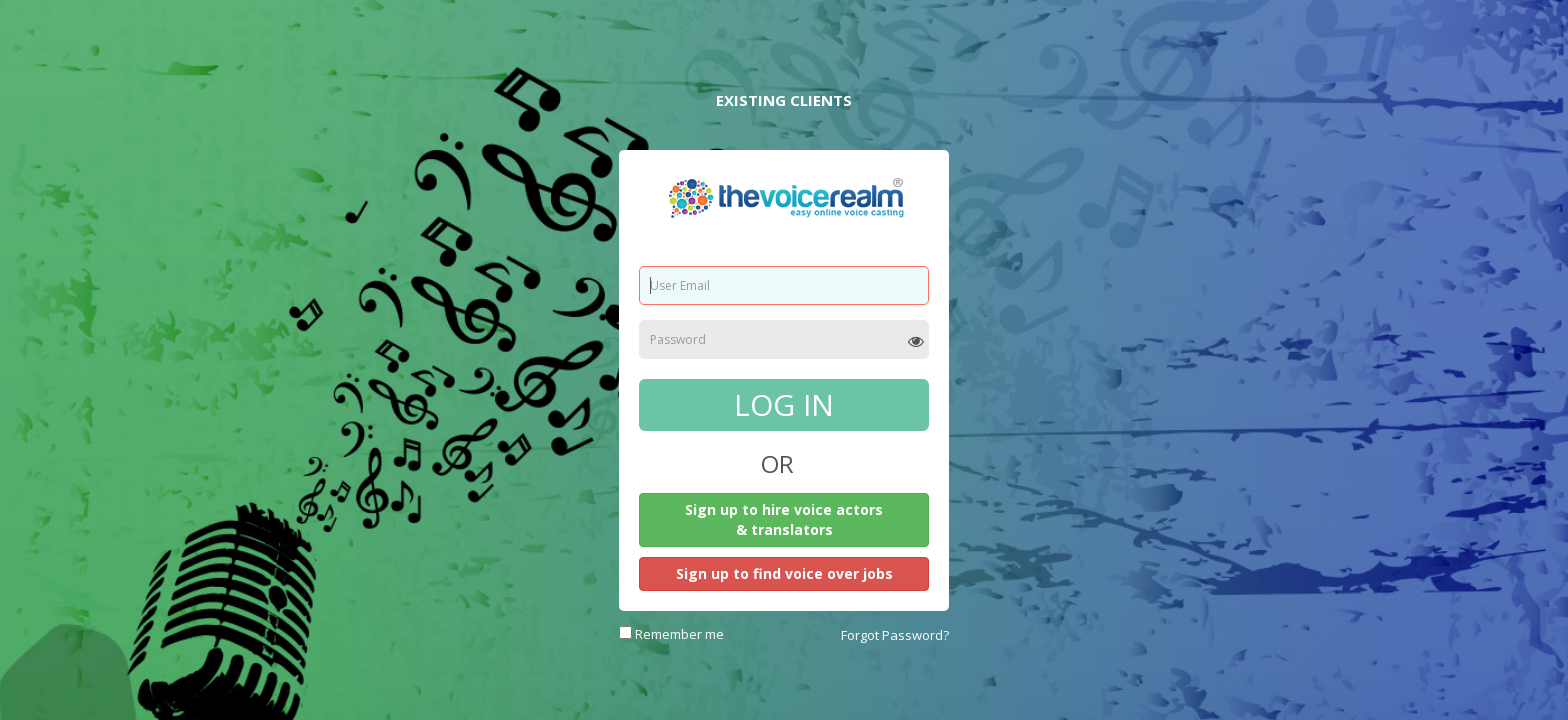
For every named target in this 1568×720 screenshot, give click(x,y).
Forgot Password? (895, 635)
